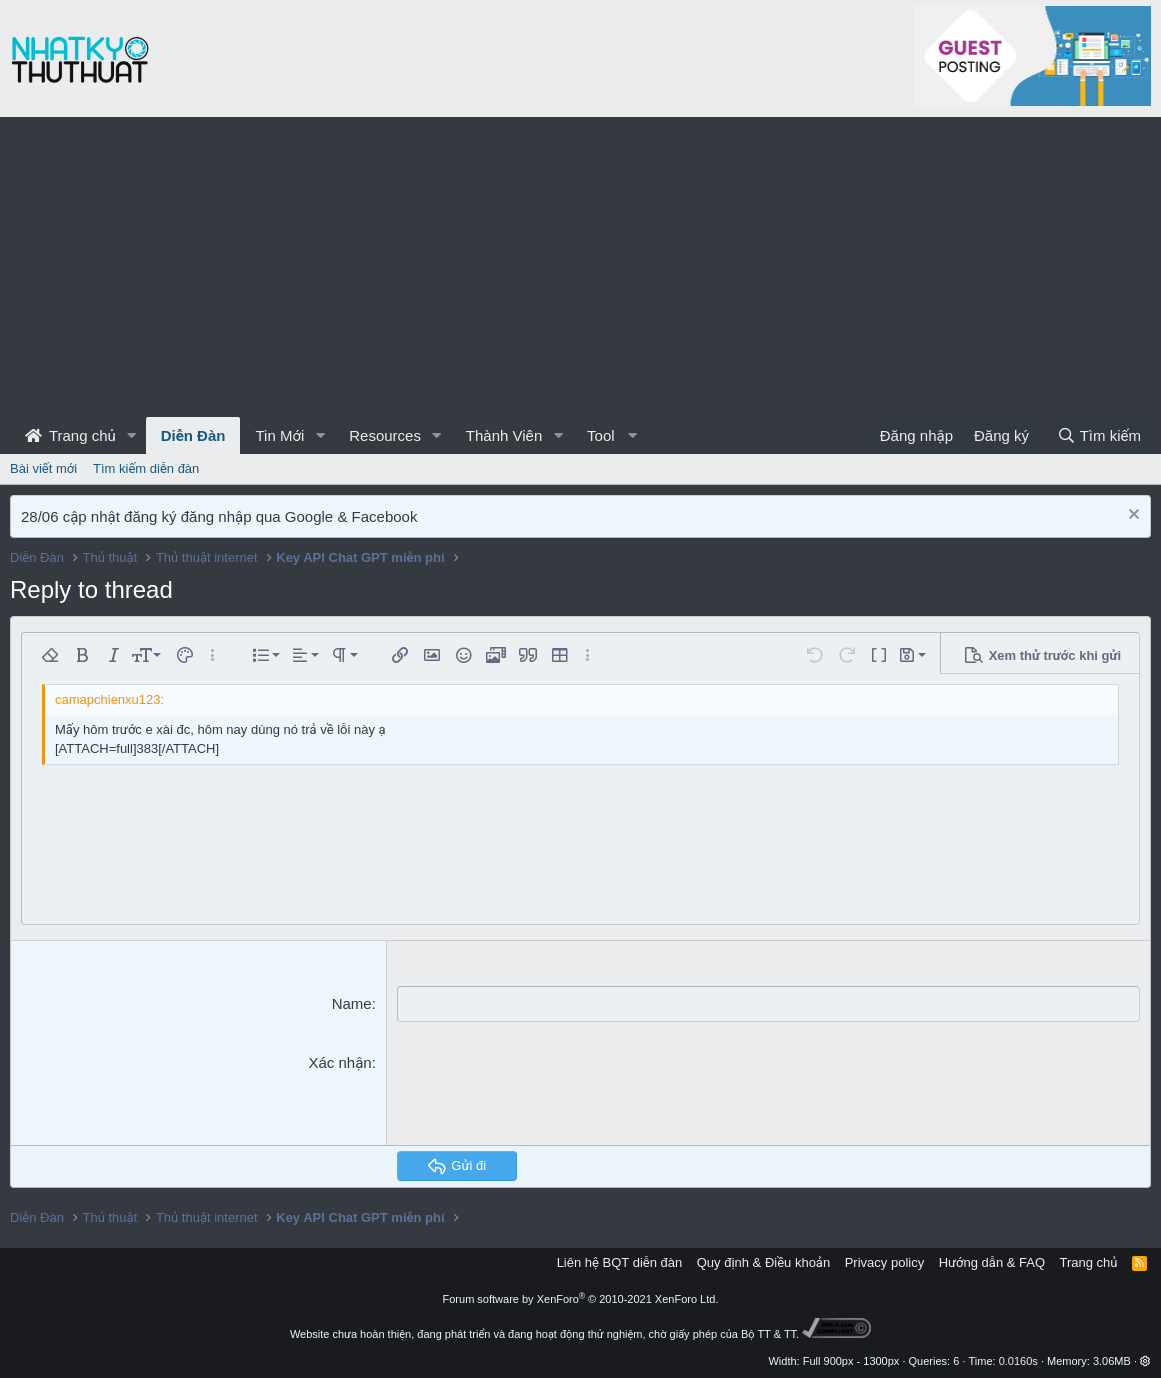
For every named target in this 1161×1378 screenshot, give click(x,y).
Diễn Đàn (193, 435)
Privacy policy (884, 1261)
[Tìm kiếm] (1099, 435)
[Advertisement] (580, 267)
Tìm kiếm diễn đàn (146, 468)
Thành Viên (504, 435)
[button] (132, 435)
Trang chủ (70, 435)
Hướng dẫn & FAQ (992, 1261)
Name (352, 1003)
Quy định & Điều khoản (763, 1261)
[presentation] (549, 1090)
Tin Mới (279, 435)
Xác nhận (339, 1061)
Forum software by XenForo (581, 1298)
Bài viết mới (43, 468)
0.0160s (1018, 1360)
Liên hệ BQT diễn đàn (620, 1261)
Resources (385, 435)
